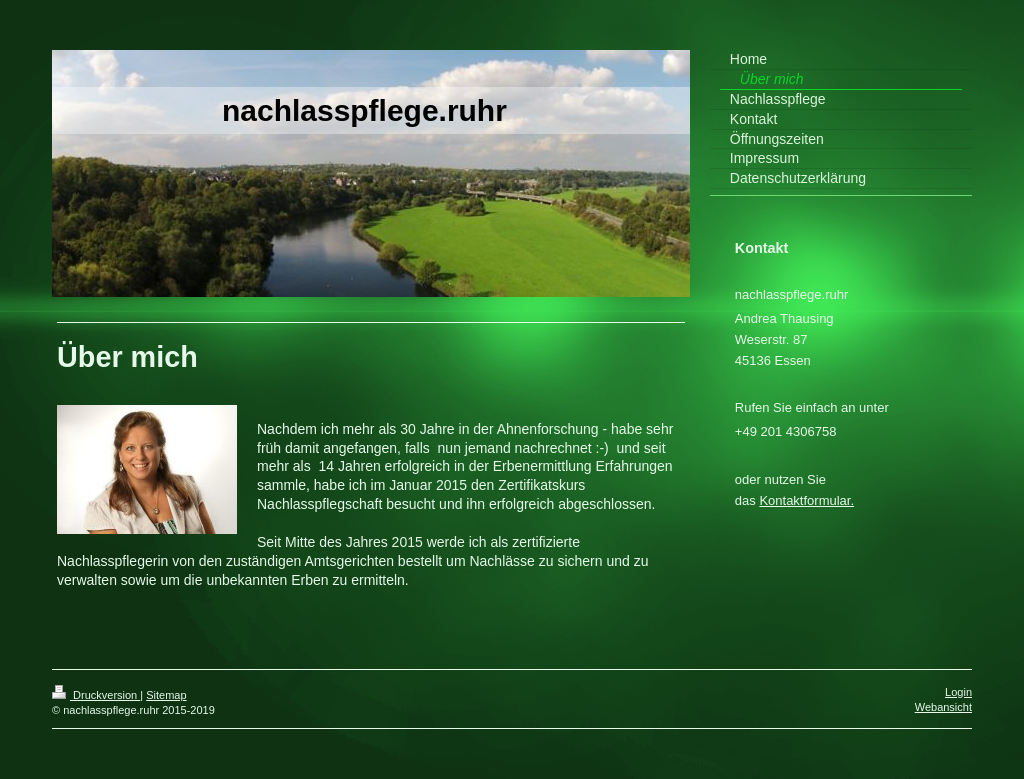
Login (958, 692)
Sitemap (166, 695)
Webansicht (943, 707)
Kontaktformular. (806, 500)
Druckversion (96, 695)
